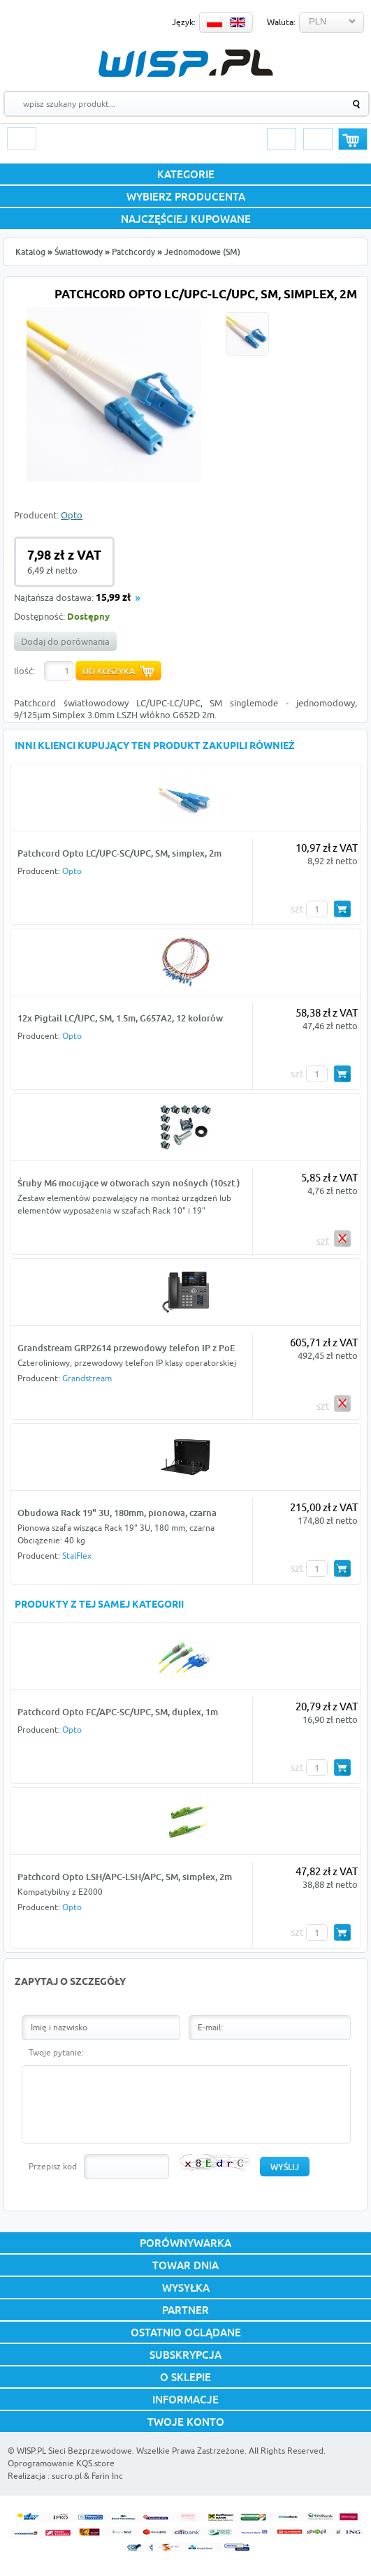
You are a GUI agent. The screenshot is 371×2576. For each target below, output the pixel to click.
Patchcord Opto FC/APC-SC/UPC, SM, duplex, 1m (117, 1711)
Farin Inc (107, 2476)
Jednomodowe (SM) (202, 252)
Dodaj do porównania (65, 641)
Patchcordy (133, 252)
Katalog (30, 252)
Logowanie (281, 139)
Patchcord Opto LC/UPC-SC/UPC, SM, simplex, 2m (119, 853)
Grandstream (87, 1378)
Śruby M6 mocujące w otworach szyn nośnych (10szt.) (128, 1182)
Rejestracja (318, 139)
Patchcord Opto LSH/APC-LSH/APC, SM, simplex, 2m (124, 1876)
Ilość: (24, 670)
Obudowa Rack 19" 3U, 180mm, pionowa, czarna (117, 1512)
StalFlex (77, 1555)
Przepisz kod (53, 2166)
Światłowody (78, 252)
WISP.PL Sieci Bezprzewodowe (74, 2450)
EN (237, 22)
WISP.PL (185, 63)
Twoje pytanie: (56, 2052)
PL (214, 22)
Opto (71, 515)
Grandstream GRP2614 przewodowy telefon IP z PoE (126, 1347)
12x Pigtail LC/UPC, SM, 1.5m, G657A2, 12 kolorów (120, 1018)
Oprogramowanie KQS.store (61, 2463)
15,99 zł (113, 598)
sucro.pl (67, 2476)
